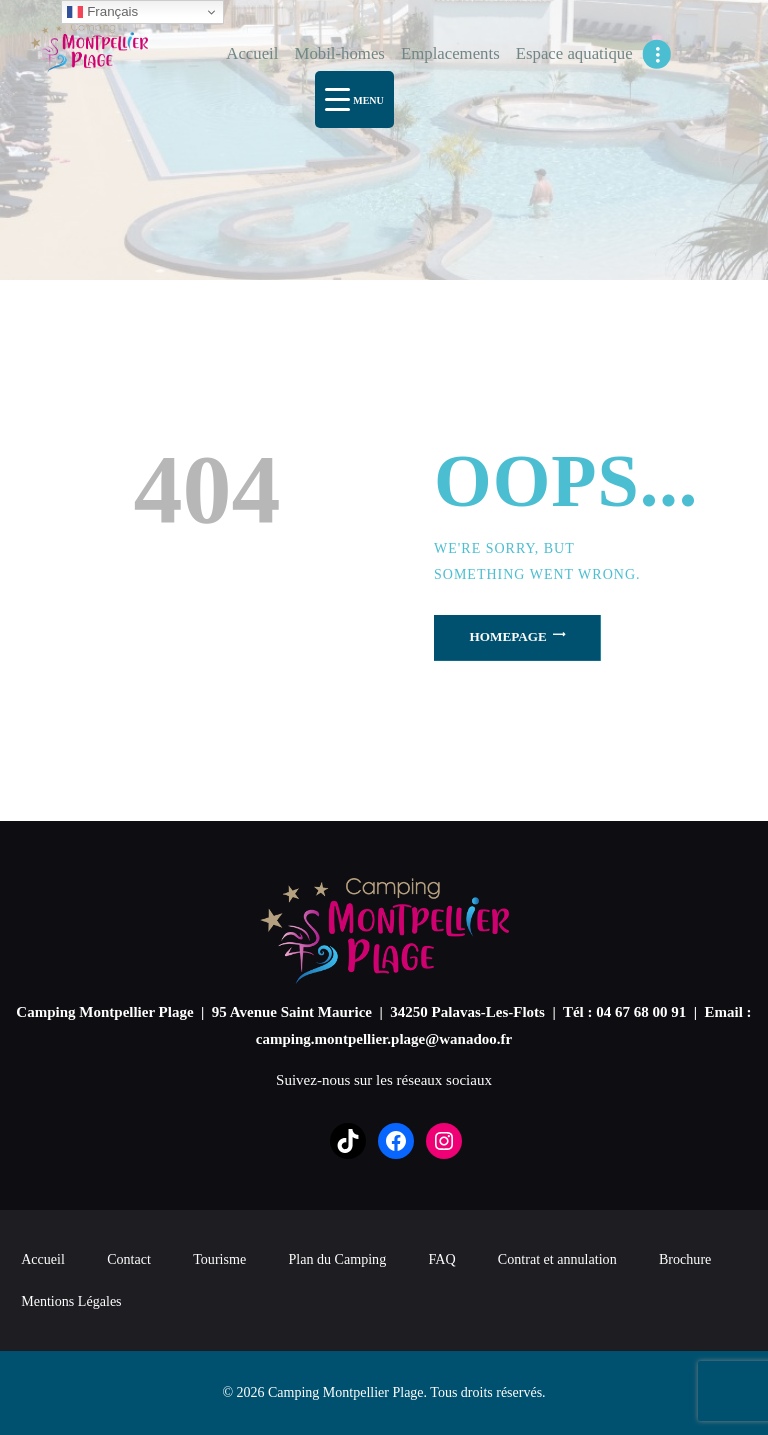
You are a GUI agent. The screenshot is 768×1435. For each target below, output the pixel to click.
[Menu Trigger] (354, 99)
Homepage (508, 636)
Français (102, 12)
